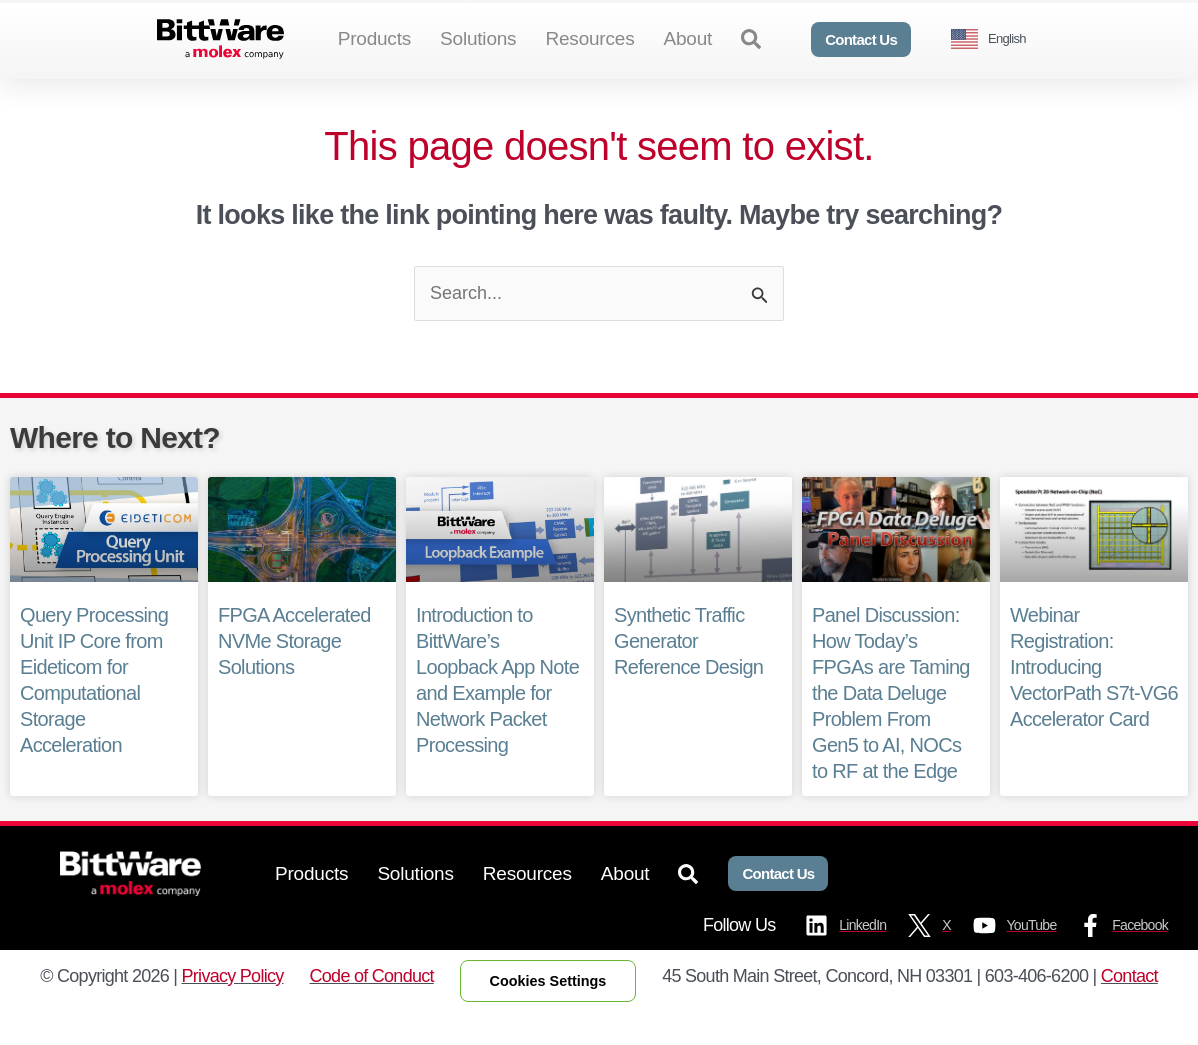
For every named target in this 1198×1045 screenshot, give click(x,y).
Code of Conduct (372, 1008)
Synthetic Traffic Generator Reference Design (688, 674)
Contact (1129, 1008)
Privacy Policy (233, 1008)
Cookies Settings (548, 1013)
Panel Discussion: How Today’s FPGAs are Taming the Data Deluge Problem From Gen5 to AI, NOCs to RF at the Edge (890, 726)
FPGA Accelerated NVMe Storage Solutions (294, 674)
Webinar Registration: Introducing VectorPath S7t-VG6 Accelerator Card (1093, 700)
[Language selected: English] (996, 39)
